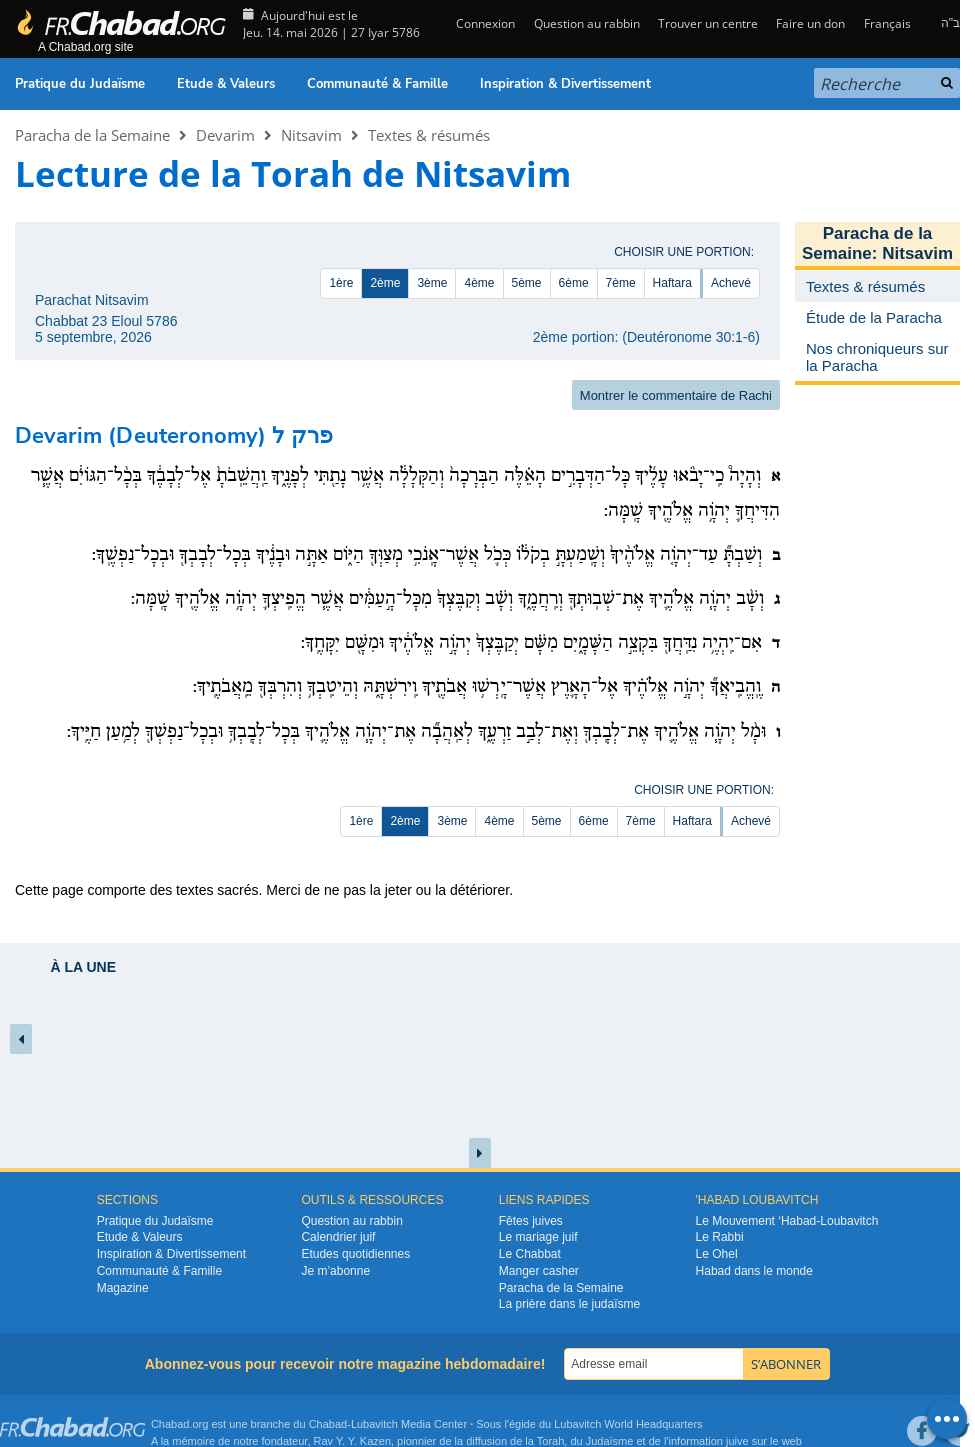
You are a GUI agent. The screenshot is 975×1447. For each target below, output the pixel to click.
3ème (432, 283)
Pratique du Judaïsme (80, 84)
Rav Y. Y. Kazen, (354, 1441)
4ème (479, 283)
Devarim (225, 135)
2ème (385, 283)
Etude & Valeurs (226, 84)
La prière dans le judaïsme (569, 1304)
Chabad (328, 1424)
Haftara (672, 283)
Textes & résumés (429, 135)
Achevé (731, 283)
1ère (341, 283)
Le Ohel (717, 1254)
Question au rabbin (587, 23)
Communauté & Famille (377, 84)
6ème (574, 283)
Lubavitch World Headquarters (628, 1424)
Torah (551, 1441)
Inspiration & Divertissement (565, 84)
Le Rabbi (720, 1237)
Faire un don (810, 23)
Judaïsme (610, 1441)
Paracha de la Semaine (92, 135)
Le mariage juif (538, 1237)
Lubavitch (374, 1424)
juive (737, 1441)
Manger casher (539, 1271)
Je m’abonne (335, 1271)
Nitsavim (311, 135)
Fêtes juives (531, 1221)
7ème (621, 283)
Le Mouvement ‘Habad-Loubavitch (787, 1221)
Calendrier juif (338, 1237)
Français (887, 23)
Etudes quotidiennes (355, 1254)
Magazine (123, 1288)
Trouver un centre (708, 23)
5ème (527, 283)
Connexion (484, 23)
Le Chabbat (530, 1254)
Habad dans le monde (754, 1271)
